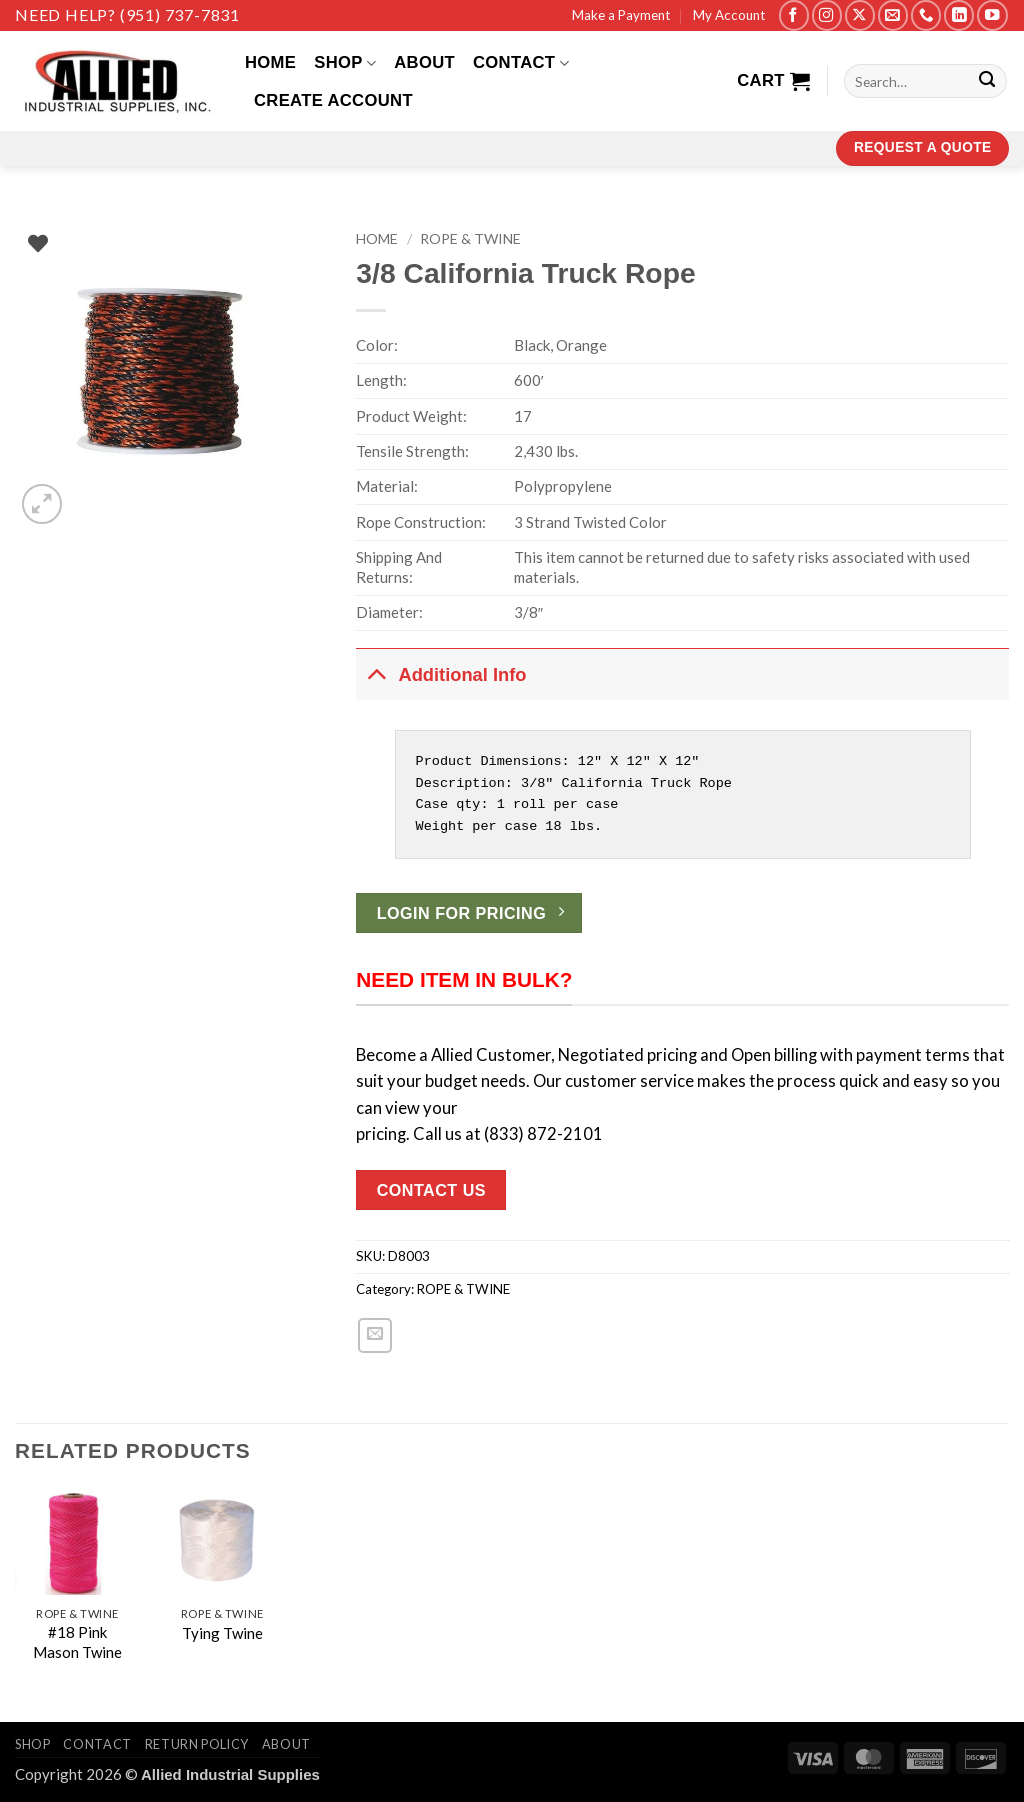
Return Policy (197, 1744)
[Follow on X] (860, 15)
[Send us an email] (893, 15)
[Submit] (987, 81)
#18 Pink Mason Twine (77, 1641)
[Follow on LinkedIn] (959, 15)
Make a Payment (621, 15)
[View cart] (773, 81)
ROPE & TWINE (470, 238)
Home (270, 62)
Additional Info (441, 673)
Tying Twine (222, 1633)
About (424, 62)
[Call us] (926, 15)
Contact (521, 63)
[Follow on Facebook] (794, 15)
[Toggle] (376, 673)
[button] (42, 504)
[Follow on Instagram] (827, 15)
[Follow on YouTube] (992, 15)
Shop (345, 63)
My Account (729, 15)
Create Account (333, 100)
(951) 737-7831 (180, 14)
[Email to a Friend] (375, 1335)
